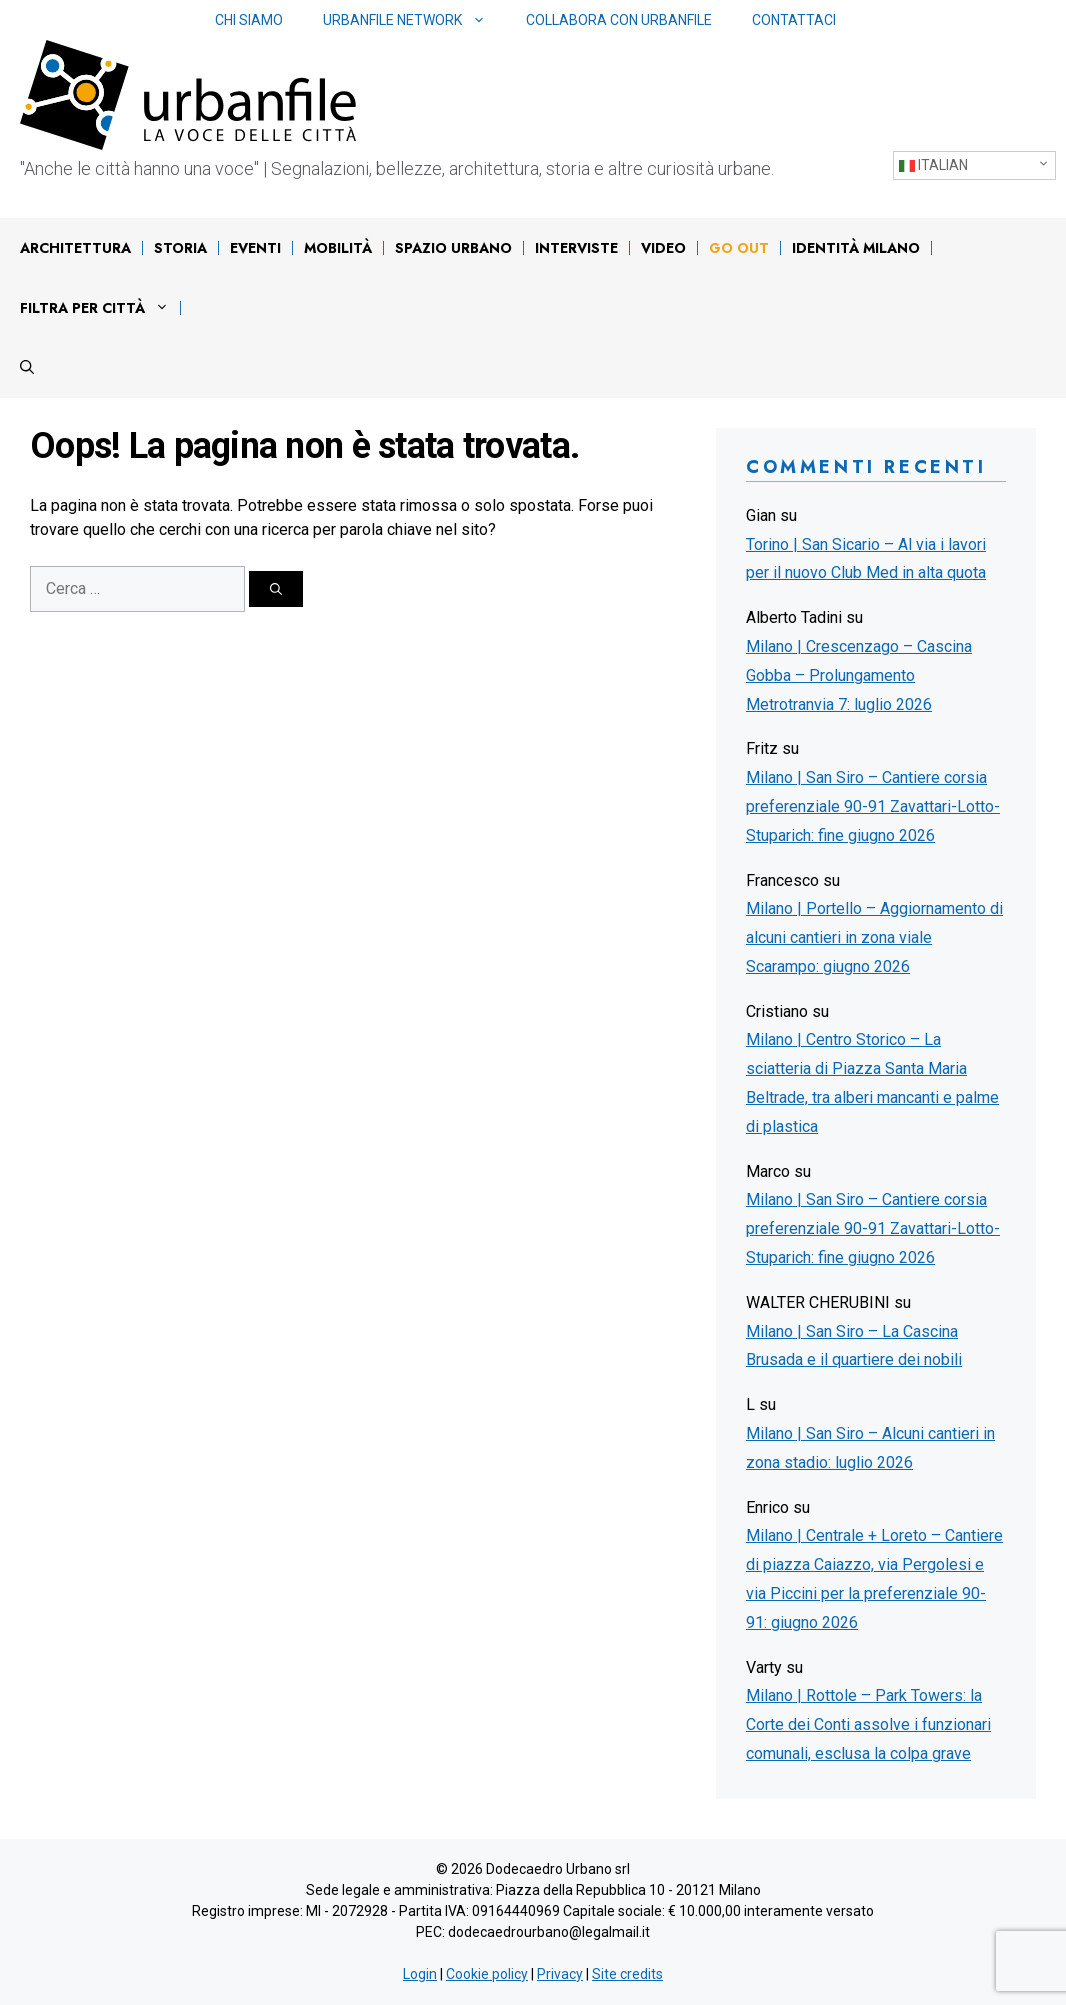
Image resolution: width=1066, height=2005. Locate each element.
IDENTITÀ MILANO (856, 248)
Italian (933, 165)
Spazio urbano (453, 248)
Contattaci (794, 20)
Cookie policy (487, 1974)
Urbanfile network (414, 20)
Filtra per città (99, 308)
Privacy (560, 1974)
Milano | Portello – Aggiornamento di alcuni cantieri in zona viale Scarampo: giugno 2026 (874, 937)
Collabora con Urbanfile (619, 20)
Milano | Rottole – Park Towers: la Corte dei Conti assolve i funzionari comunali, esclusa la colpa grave (868, 1724)
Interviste (576, 248)
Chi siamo (249, 20)
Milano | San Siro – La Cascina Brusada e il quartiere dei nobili (854, 1346)
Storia (180, 248)
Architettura (75, 248)
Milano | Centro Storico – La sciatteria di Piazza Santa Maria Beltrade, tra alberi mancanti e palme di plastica (872, 1082)
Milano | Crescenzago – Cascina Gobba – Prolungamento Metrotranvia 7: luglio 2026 (859, 675)
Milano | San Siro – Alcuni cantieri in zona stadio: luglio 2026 (870, 1448)
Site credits (627, 1974)
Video (663, 248)
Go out (739, 248)
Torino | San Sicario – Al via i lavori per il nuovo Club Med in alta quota (866, 559)
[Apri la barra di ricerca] (27, 368)
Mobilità (338, 248)
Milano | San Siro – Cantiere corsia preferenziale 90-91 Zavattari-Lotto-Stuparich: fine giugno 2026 (873, 806)
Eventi (255, 248)
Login (420, 1974)
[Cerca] (276, 589)
